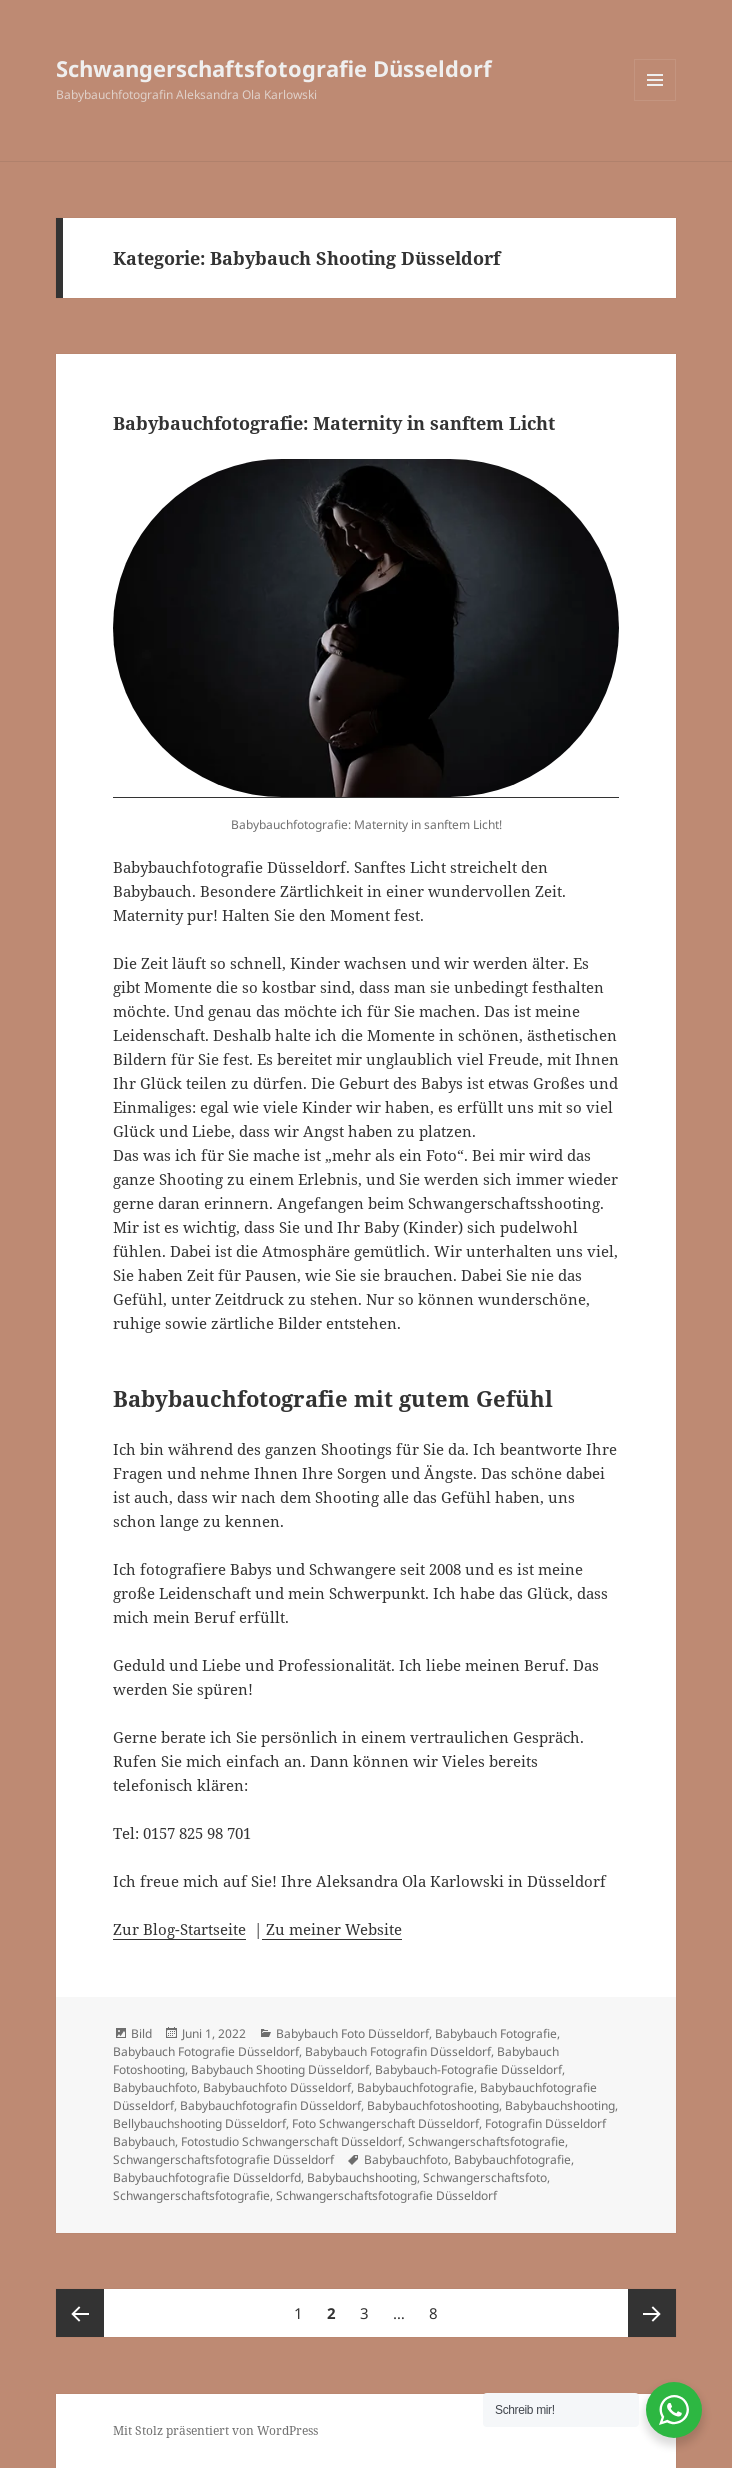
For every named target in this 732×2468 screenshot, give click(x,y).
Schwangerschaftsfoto (485, 2177)
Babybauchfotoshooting (433, 2105)
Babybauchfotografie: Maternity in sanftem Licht (334, 423)
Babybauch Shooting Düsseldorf (280, 2069)
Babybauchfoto (155, 2087)
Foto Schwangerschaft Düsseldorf (385, 2123)
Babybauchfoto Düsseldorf (277, 2087)
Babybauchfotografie (415, 2087)
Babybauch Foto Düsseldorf (352, 2033)
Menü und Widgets (655, 100)
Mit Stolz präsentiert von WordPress (215, 2430)
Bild (141, 2033)
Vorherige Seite (80, 2313)
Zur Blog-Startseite (179, 1929)
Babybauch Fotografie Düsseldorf (206, 2051)
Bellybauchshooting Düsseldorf (199, 2123)
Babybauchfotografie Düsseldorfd (207, 2177)
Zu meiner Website (332, 1929)
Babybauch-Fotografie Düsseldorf (468, 2069)
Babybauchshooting (560, 2105)
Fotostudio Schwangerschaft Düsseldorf (291, 2141)
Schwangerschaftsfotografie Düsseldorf (274, 68)
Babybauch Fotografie (496, 2033)
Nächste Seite (652, 2313)
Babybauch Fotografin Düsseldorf (398, 2051)
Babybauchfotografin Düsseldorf (270, 2105)
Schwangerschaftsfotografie (486, 2141)
